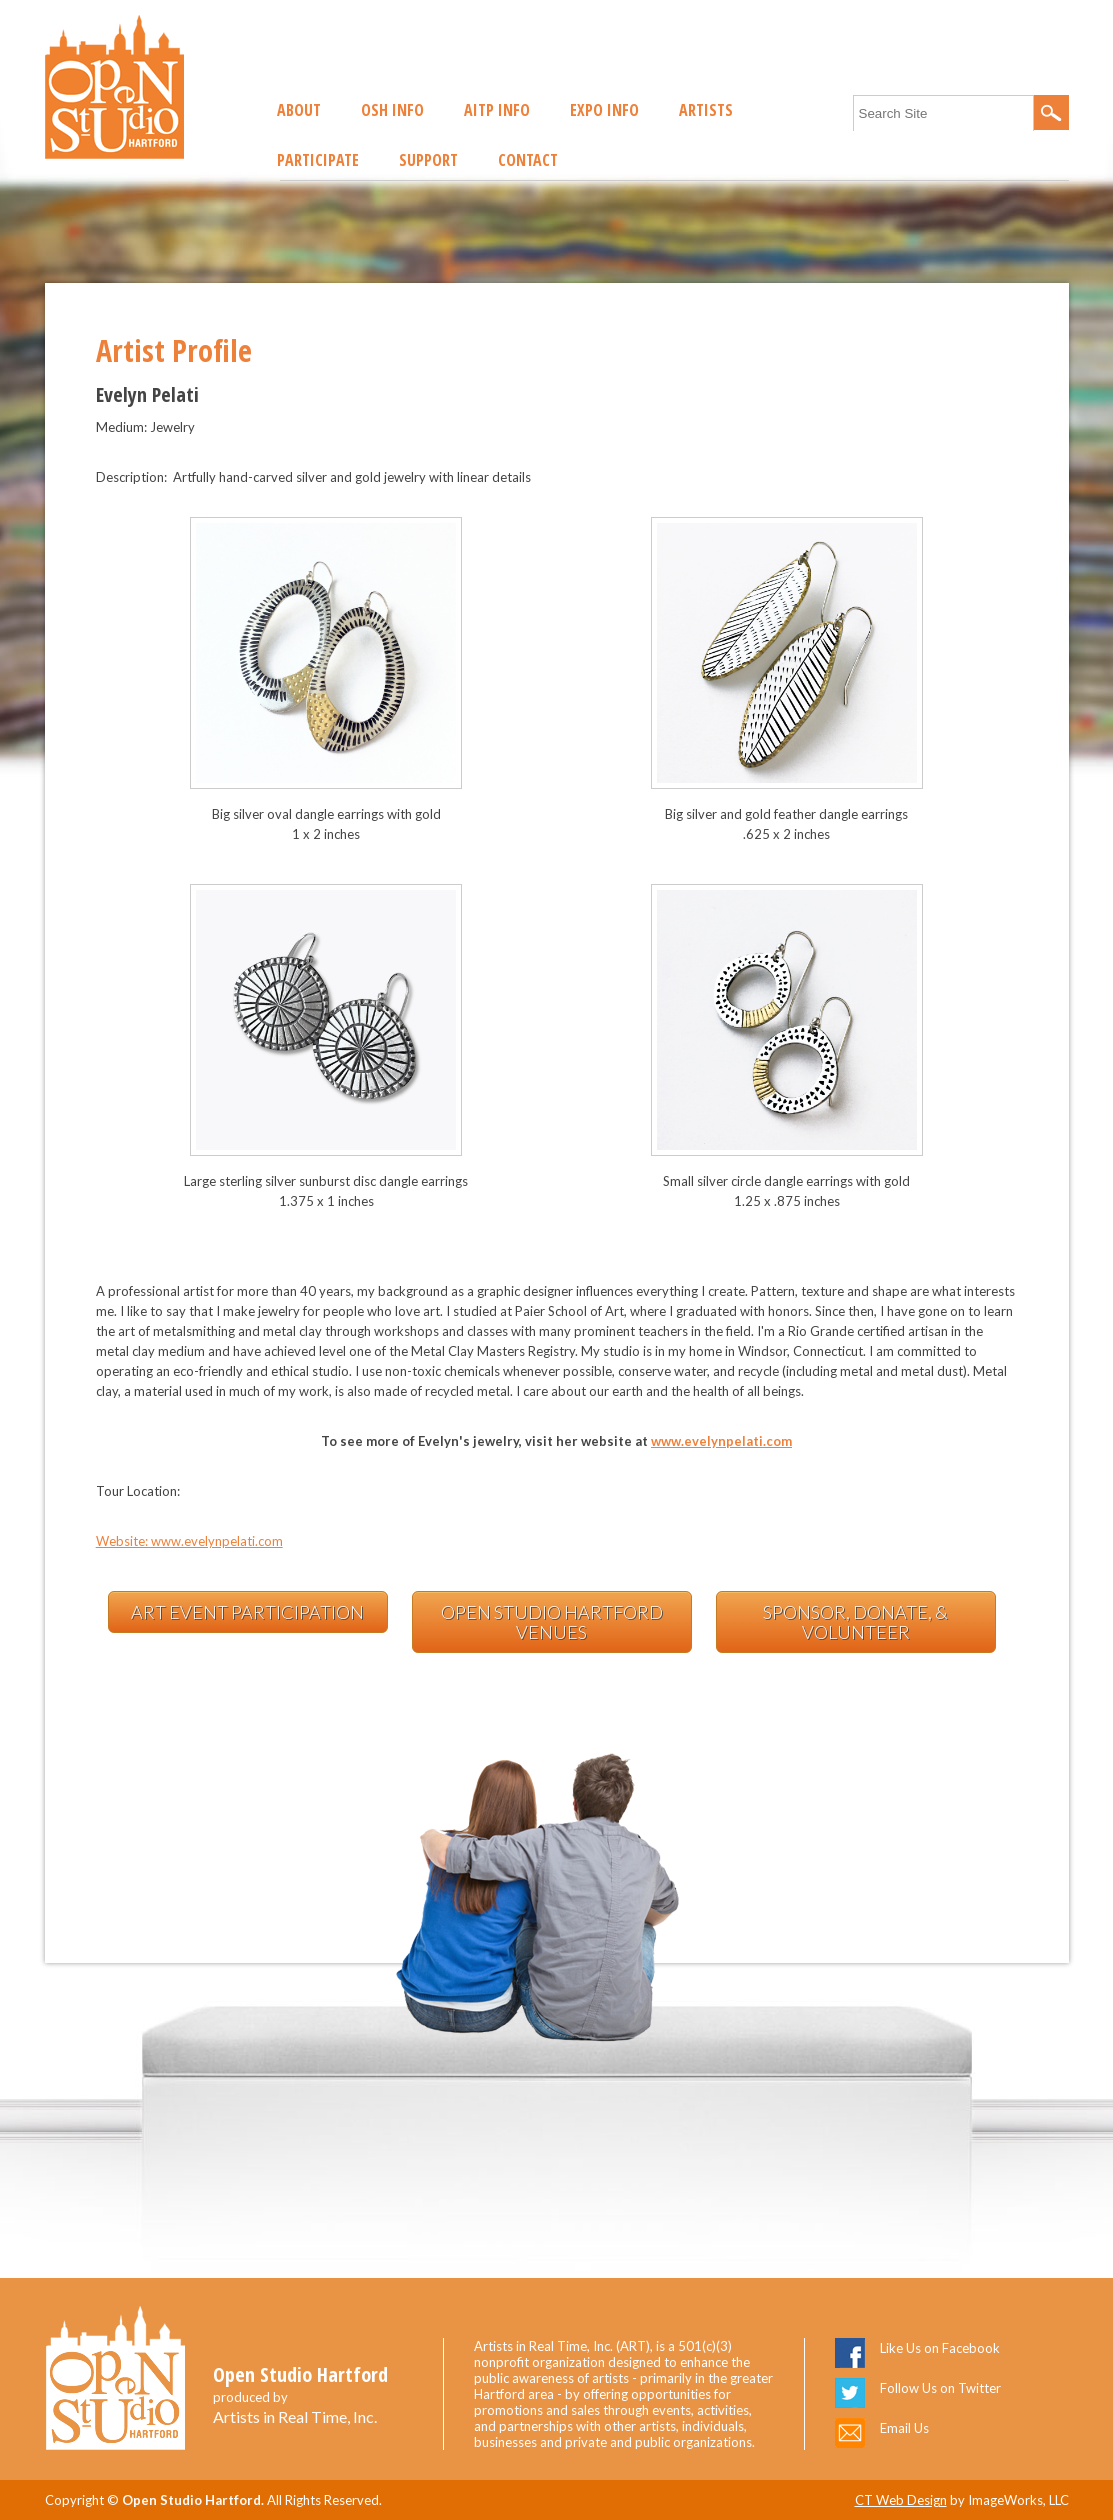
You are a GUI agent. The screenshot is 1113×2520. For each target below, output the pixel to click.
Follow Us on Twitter (940, 2388)
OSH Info (392, 110)
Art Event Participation (247, 1612)
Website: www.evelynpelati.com (189, 1541)
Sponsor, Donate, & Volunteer (855, 1622)
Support (428, 160)
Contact (528, 160)
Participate (318, 160)
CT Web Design (901, 2500)
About (299, 110)
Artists (706, 110)
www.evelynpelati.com (721, 1441)
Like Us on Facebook (940, 2348)
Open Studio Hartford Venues (552, 1622)
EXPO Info (604, 110)
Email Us (904, 2428)
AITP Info (497, 110)
